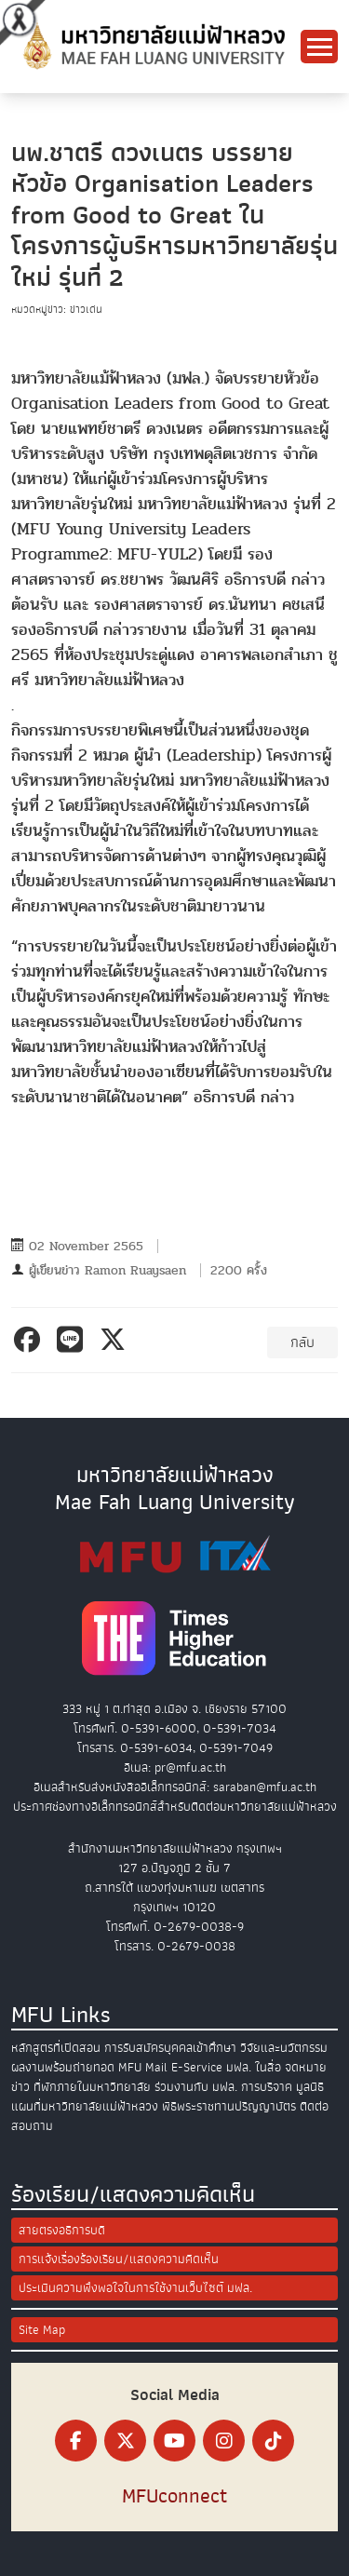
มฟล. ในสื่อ (253, 2067)
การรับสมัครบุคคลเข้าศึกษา (170, 2047)
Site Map (42, 2330)
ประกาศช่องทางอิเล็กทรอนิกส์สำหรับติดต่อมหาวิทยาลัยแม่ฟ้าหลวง (175, 1806)
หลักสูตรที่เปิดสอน (56, 2047)
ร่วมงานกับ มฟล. (195, 2087)
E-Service (196, 2067)
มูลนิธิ (310, 2087)
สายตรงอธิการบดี (62, 2230)
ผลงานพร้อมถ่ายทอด (62, 2067)
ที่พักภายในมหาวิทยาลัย (92, 2087)
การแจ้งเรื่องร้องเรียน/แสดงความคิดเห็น (119, 2259)
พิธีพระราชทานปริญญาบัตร (229, 2106)
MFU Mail (143, 2067)
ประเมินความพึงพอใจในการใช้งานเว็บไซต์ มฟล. (135, 2288)
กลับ (302, 1342)
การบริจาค (266, 2087)
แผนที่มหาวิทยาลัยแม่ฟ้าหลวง (84, 2106)
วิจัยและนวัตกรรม (284, 2047)
